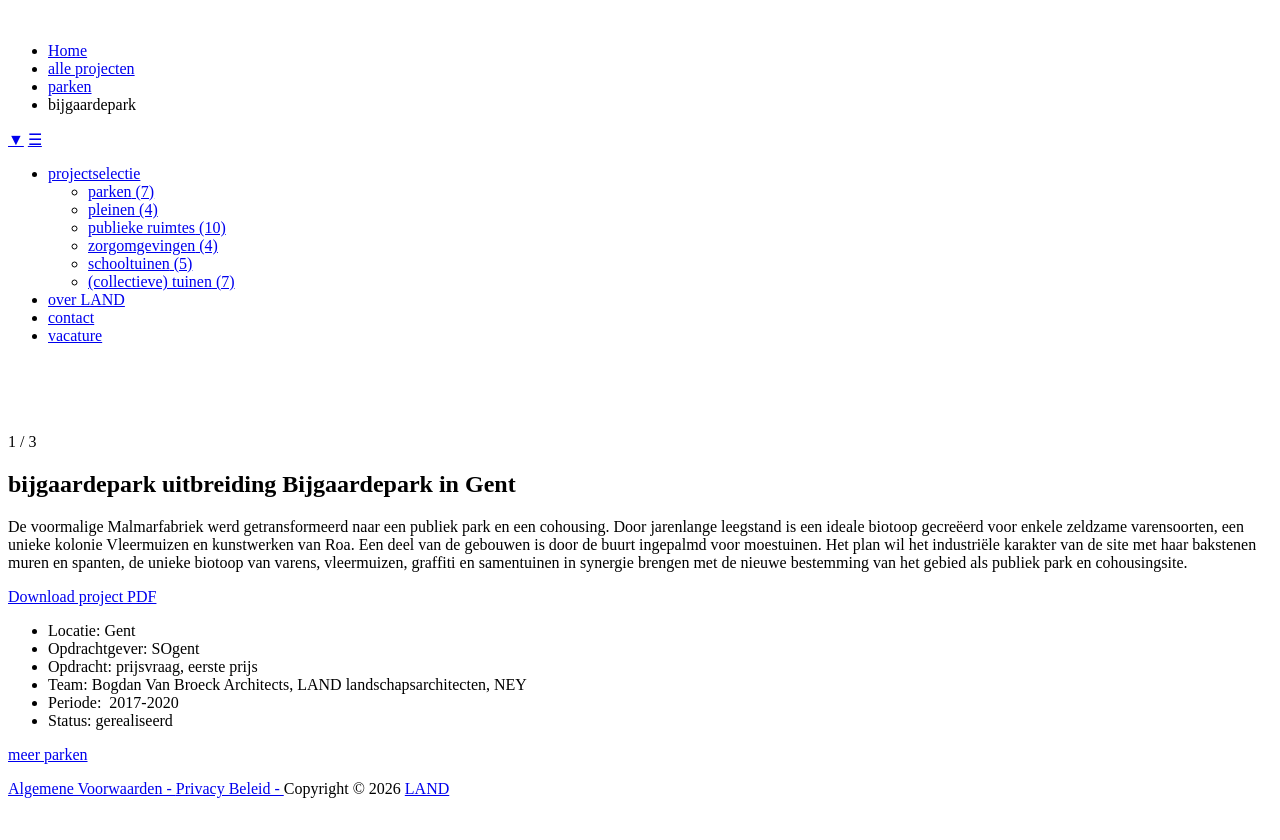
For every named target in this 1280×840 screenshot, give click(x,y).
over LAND (86, 299)
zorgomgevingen (153, 245)
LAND (427, 788)
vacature (75, 335)
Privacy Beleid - (230, 788)
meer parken (48, 754)
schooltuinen (140, 263)
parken (70, 86)
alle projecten (91, 68)
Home (67, 50)
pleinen (123, 209)
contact (71, 317)
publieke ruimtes (157, 227)
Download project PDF (82, 596)
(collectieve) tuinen (161, 281)
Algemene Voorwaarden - (92, 788)
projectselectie (94, 173)
